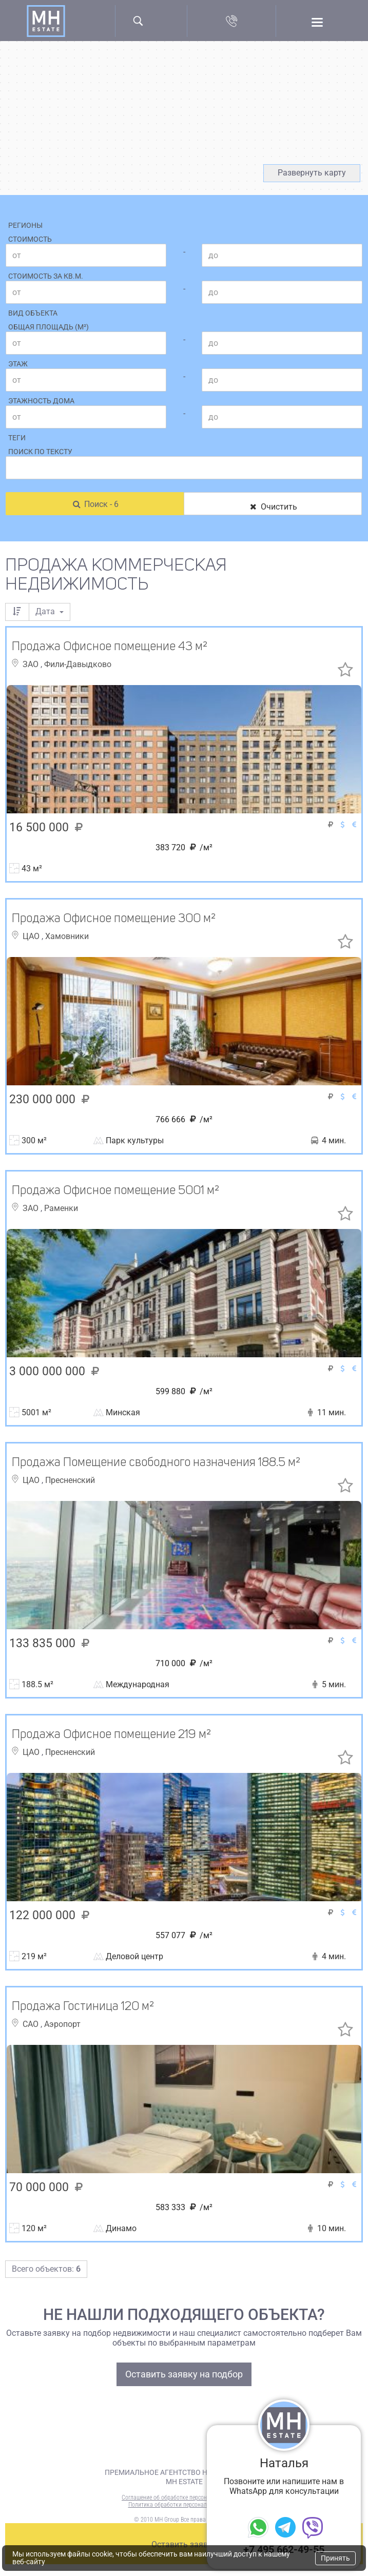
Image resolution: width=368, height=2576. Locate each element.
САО (32, 2024)
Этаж (18, 364)
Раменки (61, 1208)
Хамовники (67, 936)
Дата (49, 611)
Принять (335, 2558)
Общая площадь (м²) (48, 327)
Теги (17, 438)
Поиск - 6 (95, 504)
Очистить (272, 507)
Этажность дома (41, 401)
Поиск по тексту (40, 451)
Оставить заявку (184, 2544)
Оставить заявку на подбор (184, 2374)
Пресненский (70, 1480)
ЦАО (32, 936)
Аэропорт (62, 2024)
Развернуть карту (312, 173)
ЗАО (32, 664)
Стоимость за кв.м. (45, 276)
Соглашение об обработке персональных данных (184, 2497)
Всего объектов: (46, 2269)
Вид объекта (32, 313)
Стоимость (30, 239)
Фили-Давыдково (77, 664)
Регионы (25, 225)
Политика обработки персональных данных (184, 2504)
